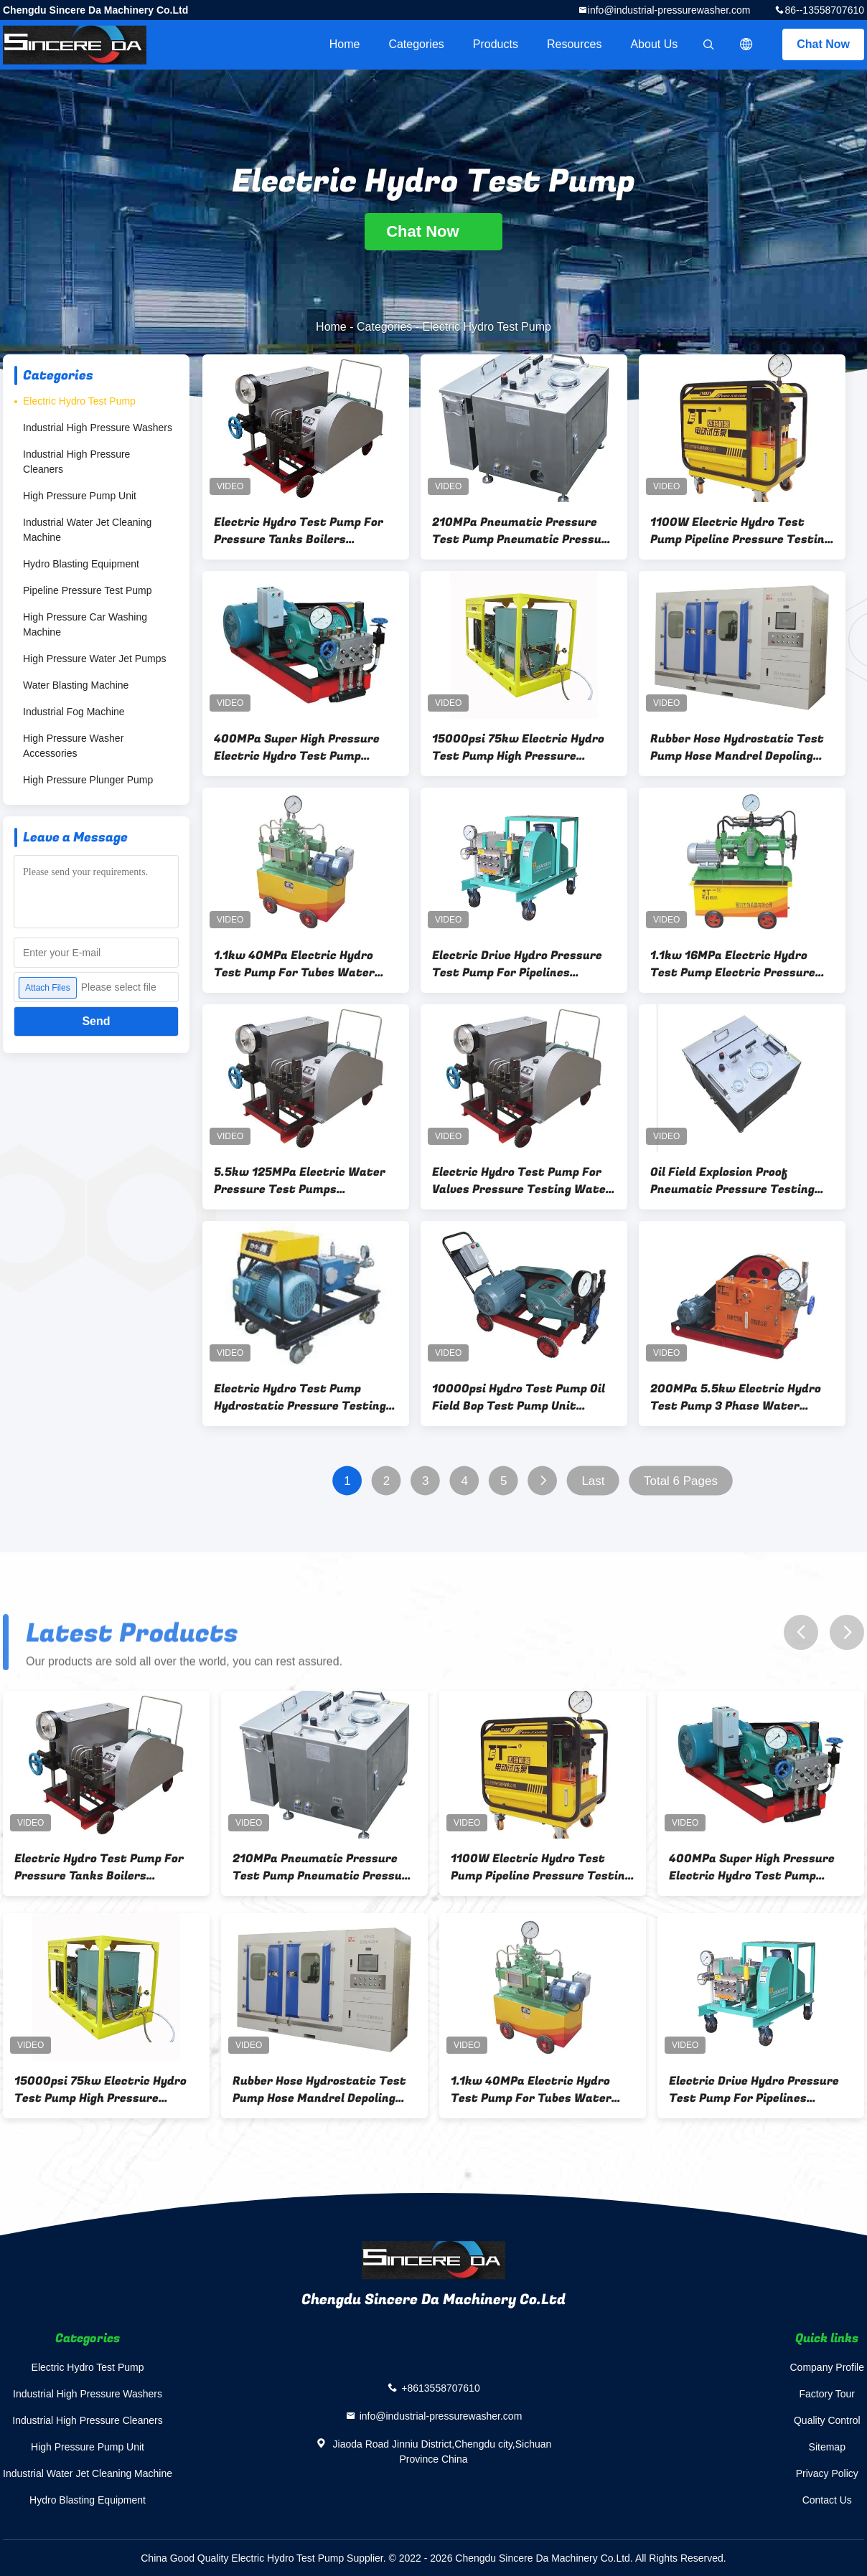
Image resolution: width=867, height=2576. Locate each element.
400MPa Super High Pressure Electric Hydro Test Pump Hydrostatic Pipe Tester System (297, 747)
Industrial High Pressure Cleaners (76, 461)
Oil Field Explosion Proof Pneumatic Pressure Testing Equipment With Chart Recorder (732, 1181)
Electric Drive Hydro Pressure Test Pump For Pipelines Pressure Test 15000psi (517, 964)
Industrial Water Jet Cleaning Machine (87, 529)
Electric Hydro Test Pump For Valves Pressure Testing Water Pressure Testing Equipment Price (521, 1181)
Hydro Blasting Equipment (81, 564)
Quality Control (827, 2420)
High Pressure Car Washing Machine (85, 624)
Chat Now (823, 44)
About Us (654, 44)
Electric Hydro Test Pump (79, 401)
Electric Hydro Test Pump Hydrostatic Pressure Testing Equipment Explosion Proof (300, 1397)
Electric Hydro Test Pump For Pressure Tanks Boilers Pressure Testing (298, 531)
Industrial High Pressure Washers (97, 427)
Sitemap (827, 2447)
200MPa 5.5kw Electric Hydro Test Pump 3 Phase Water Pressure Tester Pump (735, 1397)
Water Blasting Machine (75, 685)
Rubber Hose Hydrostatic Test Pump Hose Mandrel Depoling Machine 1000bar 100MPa (737, 747)
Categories (416, 44)
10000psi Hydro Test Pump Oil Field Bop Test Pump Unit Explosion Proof (518, 1397)
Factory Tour (827, 2394)
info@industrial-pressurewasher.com (669, 10)
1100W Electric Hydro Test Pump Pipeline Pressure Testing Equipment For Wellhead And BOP (740, 531)
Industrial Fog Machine (74, 711)
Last (592, 1481)
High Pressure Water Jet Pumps (94, 658)
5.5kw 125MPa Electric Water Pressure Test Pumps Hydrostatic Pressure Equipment (299, 1181)
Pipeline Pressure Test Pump (87, 590)
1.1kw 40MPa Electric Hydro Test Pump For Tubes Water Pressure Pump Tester (294, 964)
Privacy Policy (827, 2473)
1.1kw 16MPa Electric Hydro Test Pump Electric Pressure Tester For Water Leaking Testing (732, 964)
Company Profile (827, 2367)
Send (96, 1021)
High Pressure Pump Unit (79, 495)
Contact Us (827, 2500)
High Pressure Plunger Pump (88, 779)
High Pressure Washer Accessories (73, 745)
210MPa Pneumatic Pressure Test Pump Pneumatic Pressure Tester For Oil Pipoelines (523, 531)
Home (344, 44)
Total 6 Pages (681, 1481)
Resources (574, 44)
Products (495, 44)
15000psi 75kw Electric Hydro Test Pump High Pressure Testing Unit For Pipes (518, 747)
